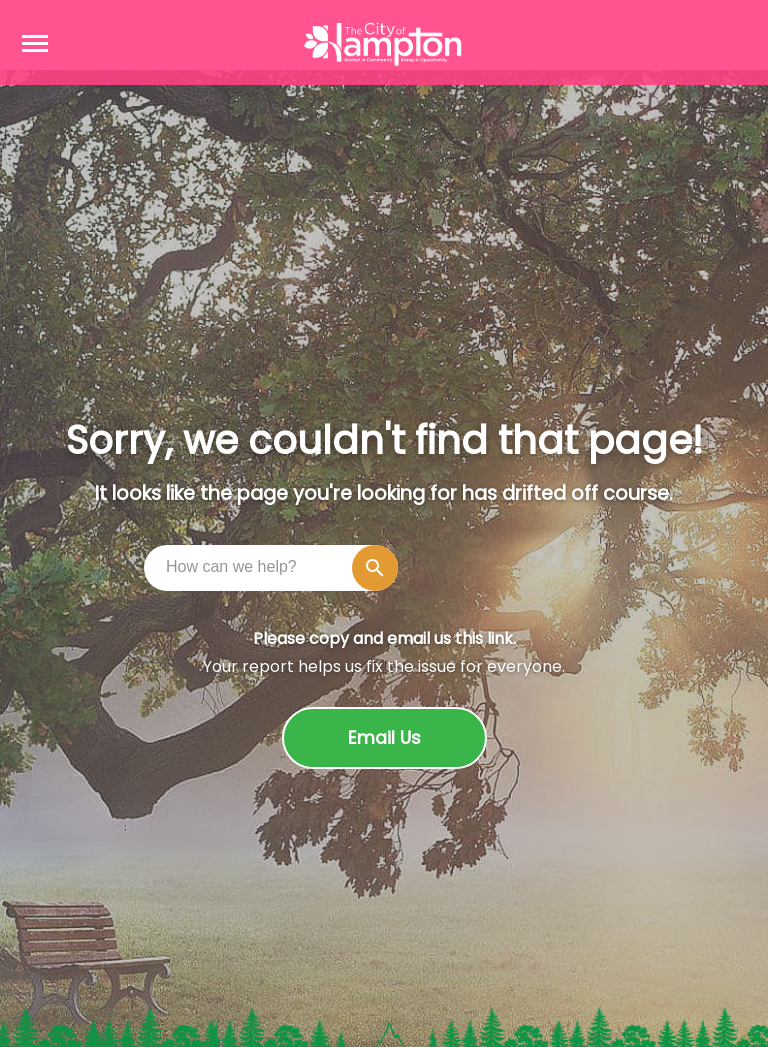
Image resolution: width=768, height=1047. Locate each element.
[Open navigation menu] (35, 43)
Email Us (384, 738)
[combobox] (276, 567)
